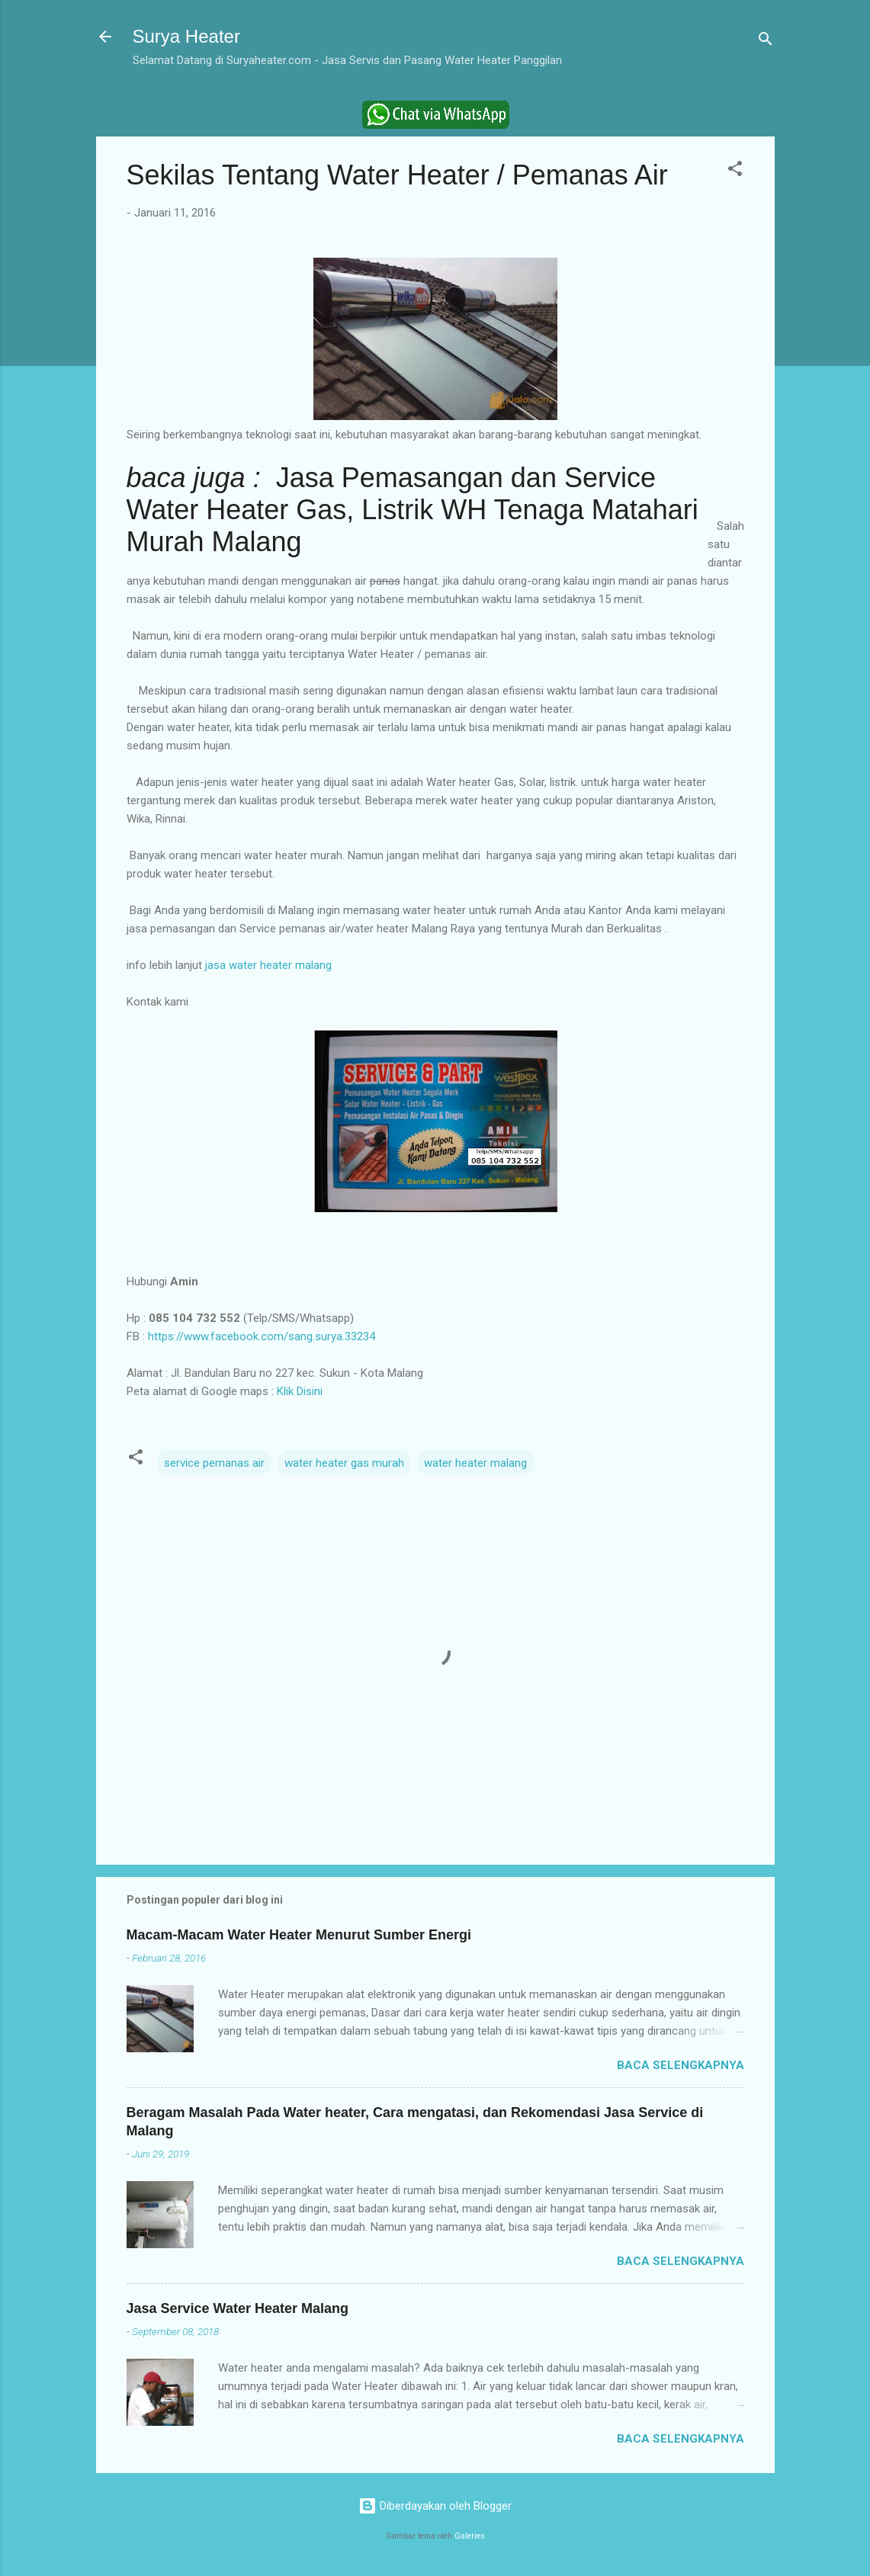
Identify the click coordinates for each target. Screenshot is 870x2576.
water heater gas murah (344, 1463)
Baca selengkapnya (680, 2065)
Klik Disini (300, 1391)
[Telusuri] (765, 41)
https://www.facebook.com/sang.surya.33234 (261, 1336)
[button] (735, 171)
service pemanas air (214, 1463)
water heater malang (475, 1463)
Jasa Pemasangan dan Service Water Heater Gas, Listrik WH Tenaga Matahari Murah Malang (412, 509)
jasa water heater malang (268, 965)
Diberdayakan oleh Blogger (435, 2506)
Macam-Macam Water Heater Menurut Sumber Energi (299, 1934)
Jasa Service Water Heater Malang (237, 2308)
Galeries (469, 2536)
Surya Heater (186, 36)
